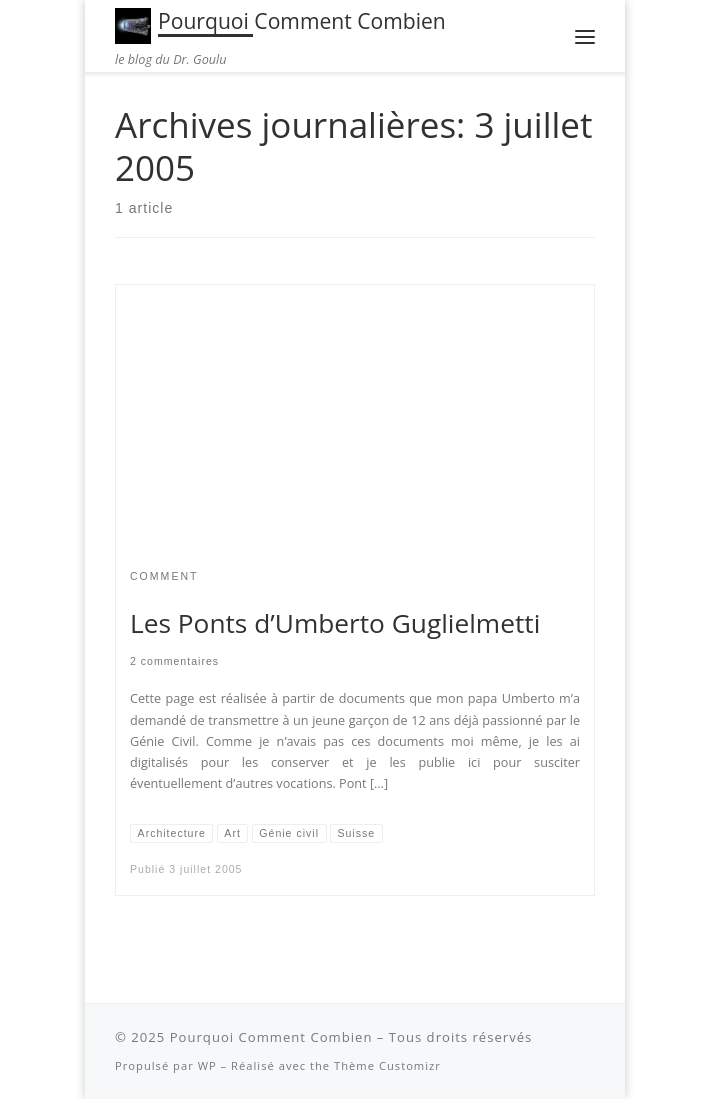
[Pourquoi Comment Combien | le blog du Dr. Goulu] (133, 23)
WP (207, 1065)
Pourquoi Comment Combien (271, 1037)
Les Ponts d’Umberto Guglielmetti (335, 623)
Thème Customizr (387, 1065)
